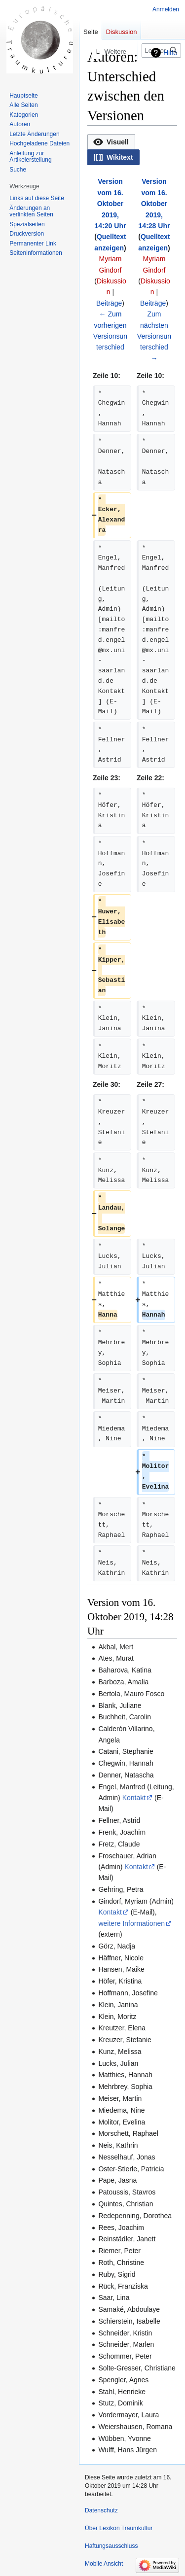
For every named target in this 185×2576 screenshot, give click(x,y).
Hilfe (170, 53)
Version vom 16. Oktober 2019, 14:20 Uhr (110, 203)
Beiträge (109, 303)
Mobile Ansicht (104, 2563)
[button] (111, 142)
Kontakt (134, 1798)
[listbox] (132, 149)
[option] (111, 141)
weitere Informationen (131, 1923)
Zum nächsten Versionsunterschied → (154, 336)
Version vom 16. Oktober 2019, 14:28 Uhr (154, 203)
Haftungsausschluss (111, 2545)
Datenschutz (101, 2510)
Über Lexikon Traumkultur (118, 2528)
